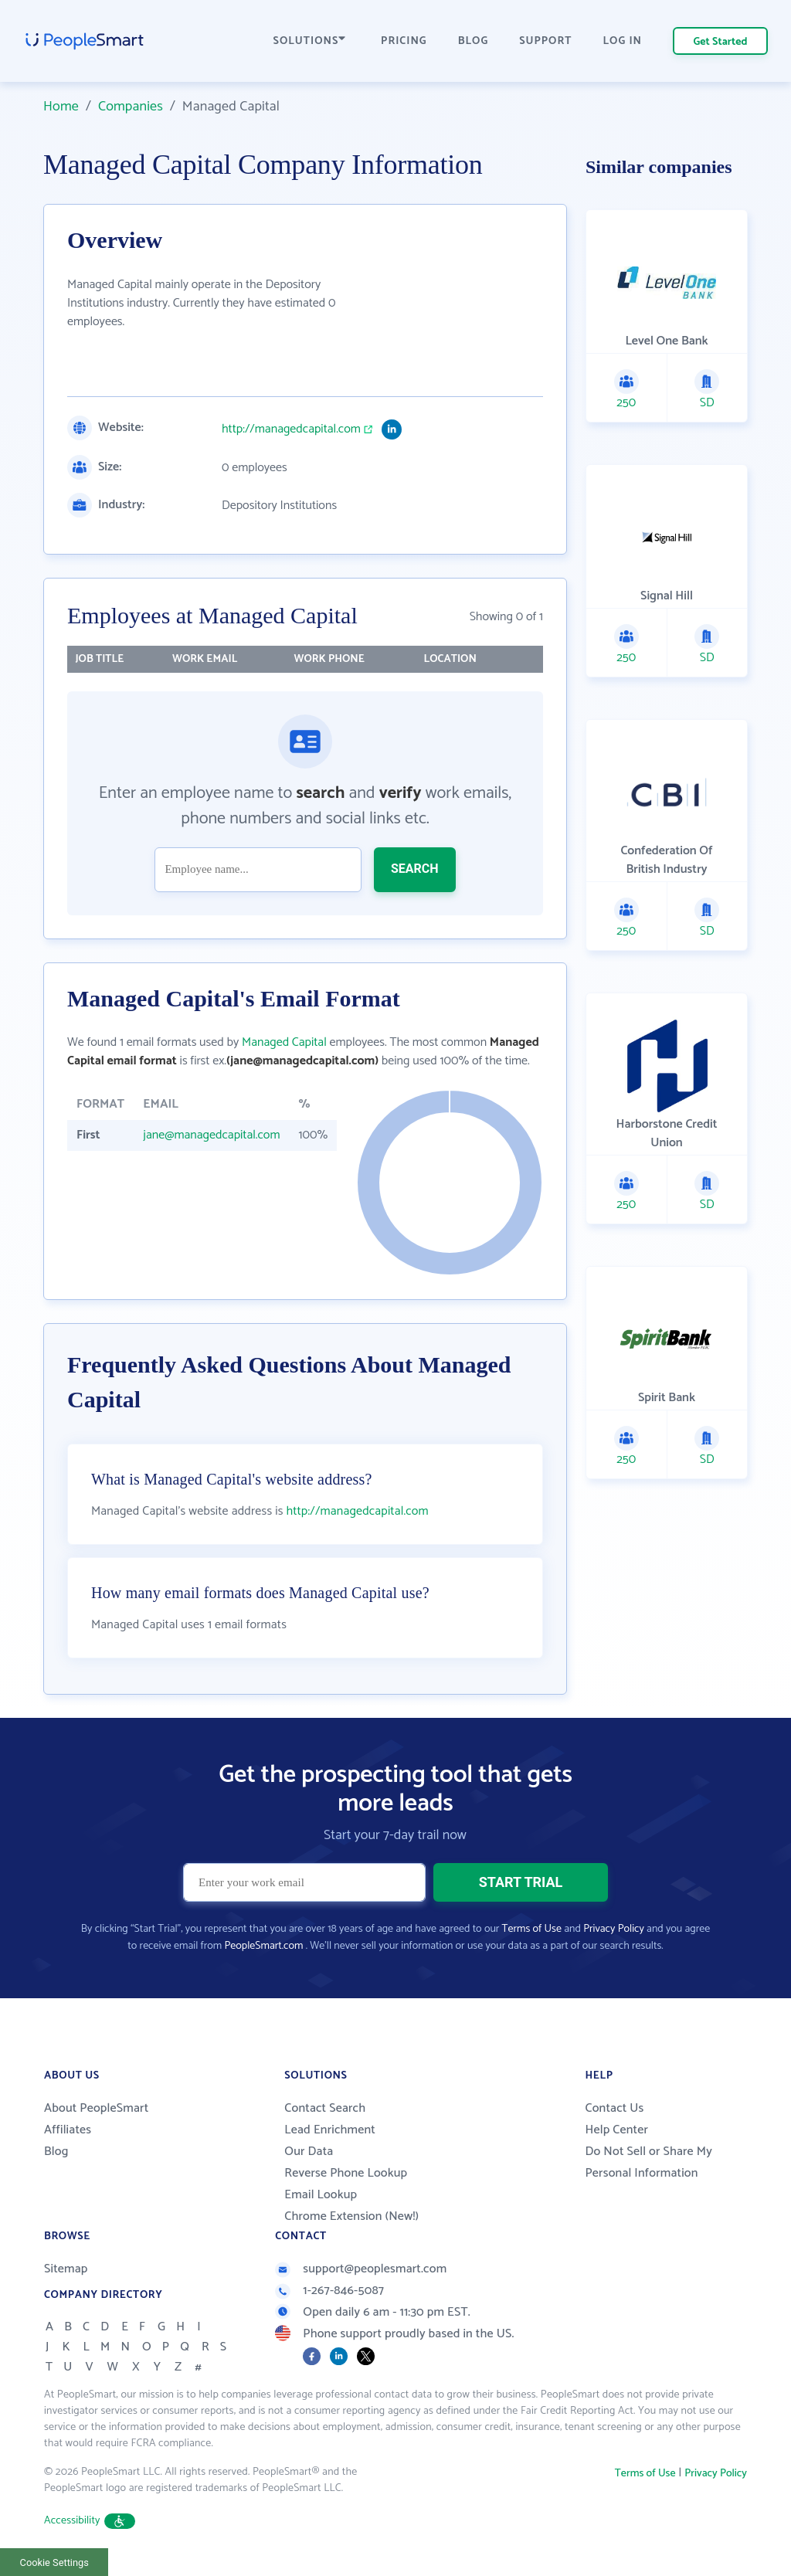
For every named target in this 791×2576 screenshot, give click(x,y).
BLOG (473, 41)
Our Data (308, 2151)
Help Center (616, 2130)
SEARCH (415, 868)
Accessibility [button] (89, 2521)
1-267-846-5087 (329, 2290)
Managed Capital (284, 1042)
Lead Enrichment (329, 2130)
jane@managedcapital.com (211, 1135)
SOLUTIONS (309, 41)
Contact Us (614, 2108)
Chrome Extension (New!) (351, 2216)
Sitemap (66, 2269)
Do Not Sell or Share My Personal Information (648, 2162)
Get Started (721, 42)
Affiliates (67, 2130)
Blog (56, 2151)
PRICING (404, 41)
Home (61, 106)
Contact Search (324, 2108)
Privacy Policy (613, 1929)
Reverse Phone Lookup (345, 2173)
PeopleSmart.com (263, 1946)
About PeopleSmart (96, 2108)
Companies (130, 106)
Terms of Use (532, 1929)
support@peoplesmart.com (360, 2269)
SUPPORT (545, 41)
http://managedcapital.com (291, 429)
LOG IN (623, 41)
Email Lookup (320, 2194)
